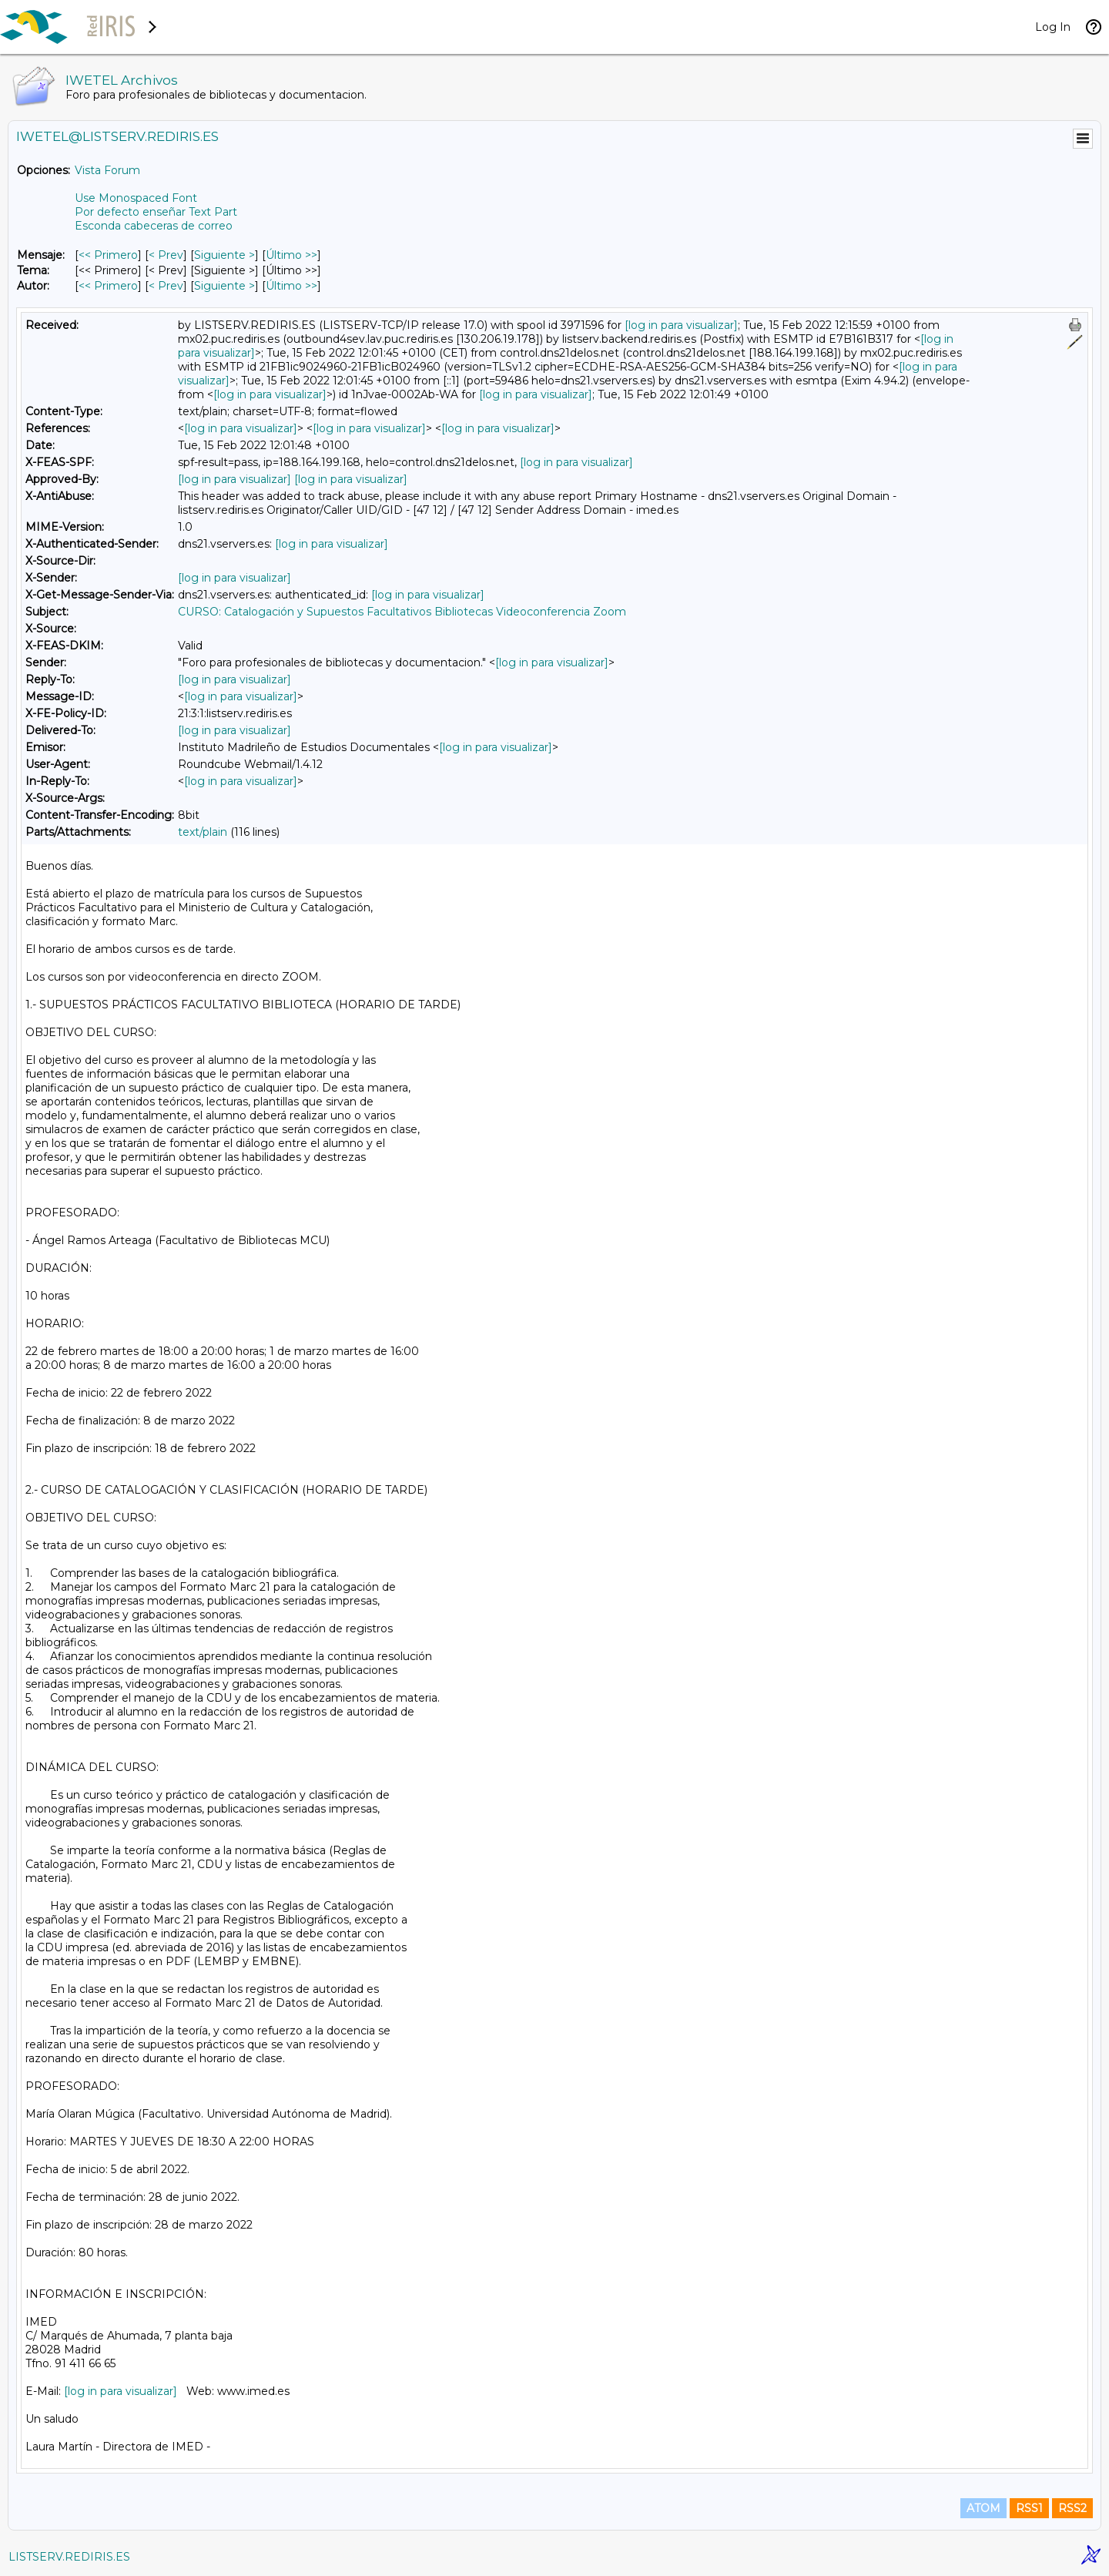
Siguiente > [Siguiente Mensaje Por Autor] (224, 286)
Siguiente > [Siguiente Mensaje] (224, 255)
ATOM (983, 2508)
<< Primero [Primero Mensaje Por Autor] (108, 286)
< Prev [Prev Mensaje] (166, 255)
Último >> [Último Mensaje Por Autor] (291, 286)
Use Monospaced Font (136, 198)
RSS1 (1029, 2508)
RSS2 (1072, 2508)
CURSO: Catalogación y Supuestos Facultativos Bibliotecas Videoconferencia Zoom (402, 612)
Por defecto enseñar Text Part (156, 212)
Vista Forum (107, 170)
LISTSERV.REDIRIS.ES (69, 2557)
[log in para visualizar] (681, 325)
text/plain (202, 832)
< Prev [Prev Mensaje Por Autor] (166, 286)
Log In (1052, 27)
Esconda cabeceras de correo (154, 226)
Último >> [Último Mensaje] (291, 255)
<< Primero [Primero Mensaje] (108, 255)
